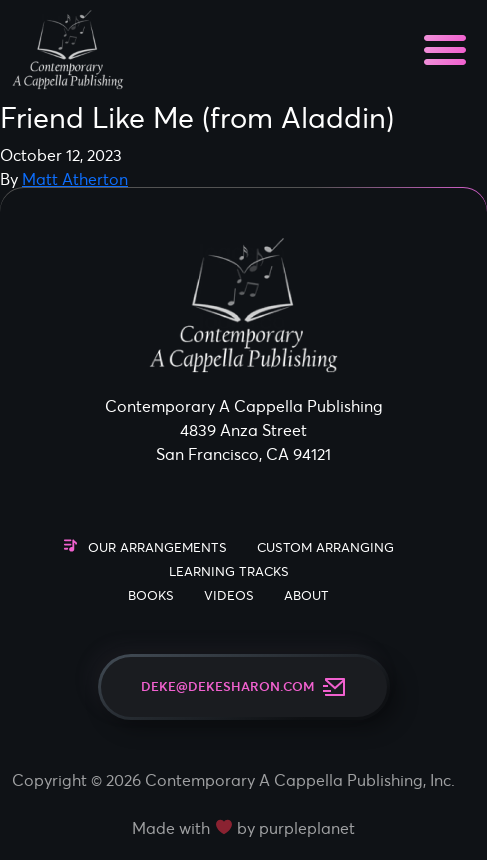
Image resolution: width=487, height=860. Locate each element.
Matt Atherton (75, 179)
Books (151, 595)
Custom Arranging (325, 547)
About (306, 595)
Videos (229, 595)
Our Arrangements (157, 547)
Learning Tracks (229, 571)
